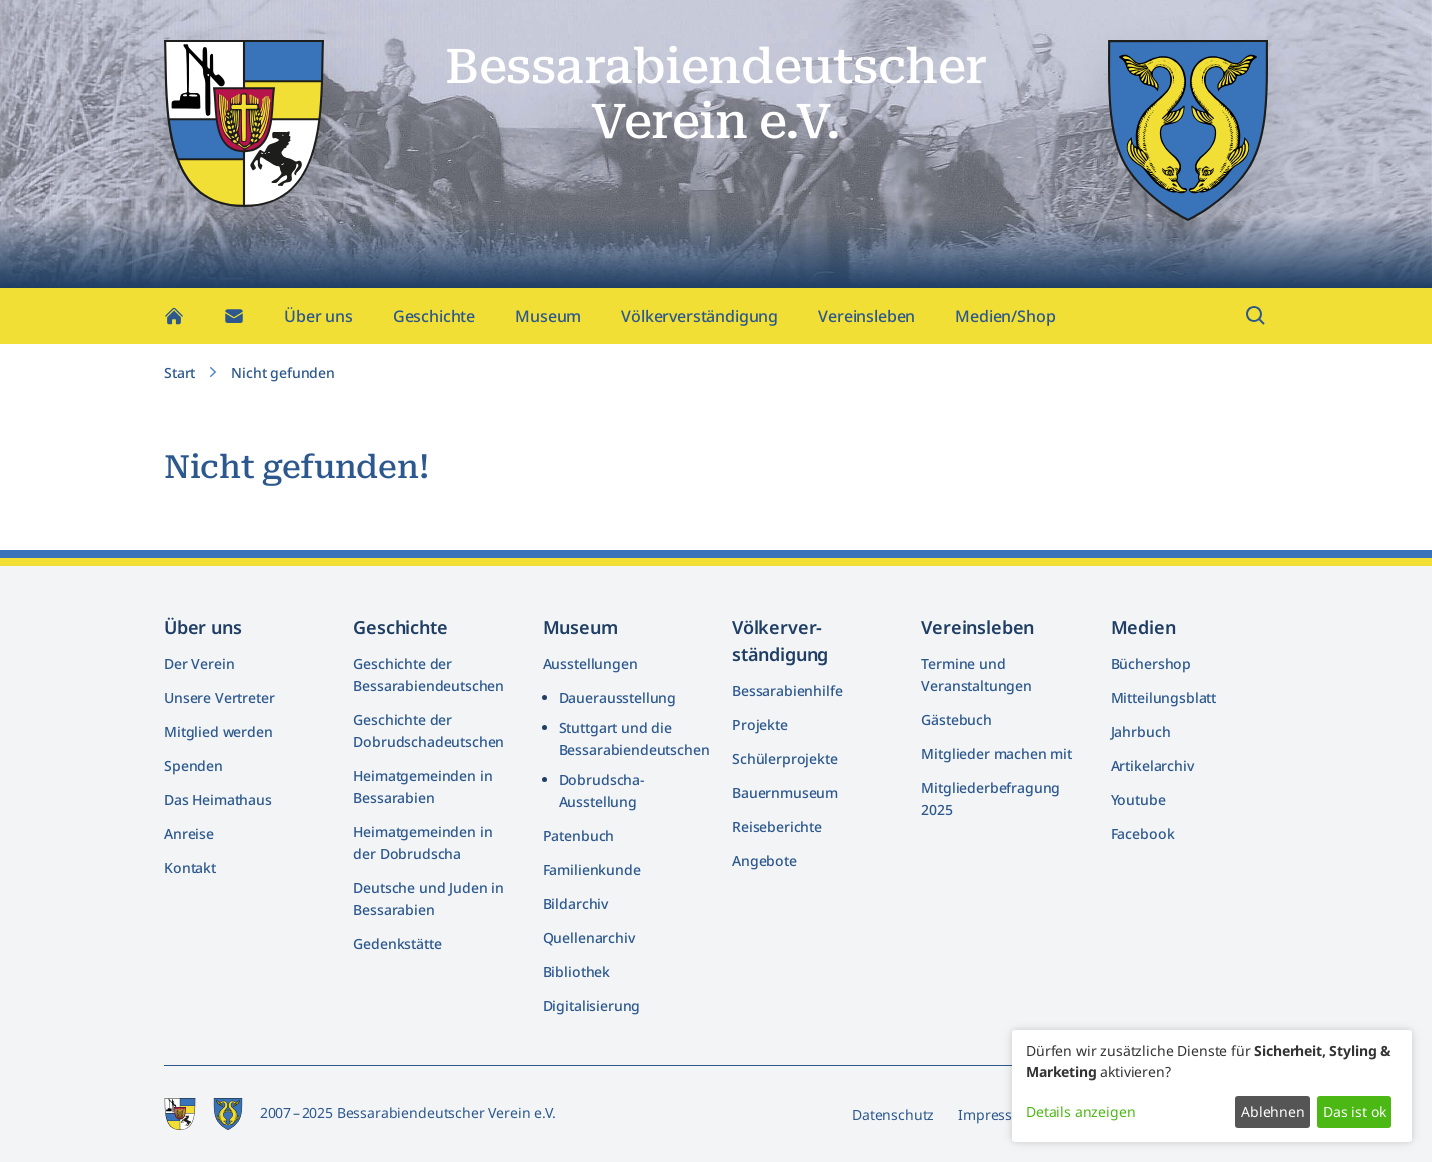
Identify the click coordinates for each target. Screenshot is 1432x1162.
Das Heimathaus (218, 799)
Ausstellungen (590, 663)
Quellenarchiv (589, 937)
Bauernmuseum (785, 792)
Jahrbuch (1141, 731)
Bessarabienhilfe (787, 690)
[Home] (174, 316)
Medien (1143, 627)
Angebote (764, 860)
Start (179, 372)
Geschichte (434, 316)
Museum (548, 316)
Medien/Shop (1005, 316)
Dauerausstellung (617, 697)
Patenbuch (579, 835)
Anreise (189, 833)
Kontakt (190, 867)
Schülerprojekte (785, 758)
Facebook (1143, 833)
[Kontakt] (234, 316)
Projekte (760, 724)
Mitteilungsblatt (1163, 697)
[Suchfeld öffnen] (1256, 316)
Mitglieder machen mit (996, 753)
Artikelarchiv (1152, 765)
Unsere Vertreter (219, 697)
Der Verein (199, 663)
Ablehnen (1273, 1111)
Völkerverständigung (699, 316)
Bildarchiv (575, 903)
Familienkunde (592, 869)
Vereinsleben (866, 316)
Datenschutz (893, 1114)
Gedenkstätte (397, 943)
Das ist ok (1354, 1111)
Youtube (1138, 799)
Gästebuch (956, 719)
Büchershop (1151, 663)
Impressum (996, 1114)
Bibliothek (576, 971)
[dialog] (1212, 1086)
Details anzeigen (1080, 1111)
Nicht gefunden (283, 372)
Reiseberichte (777, 826)
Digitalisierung (592, 1005)
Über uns (318, 316)
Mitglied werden (218, 731)
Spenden (193, 765)
